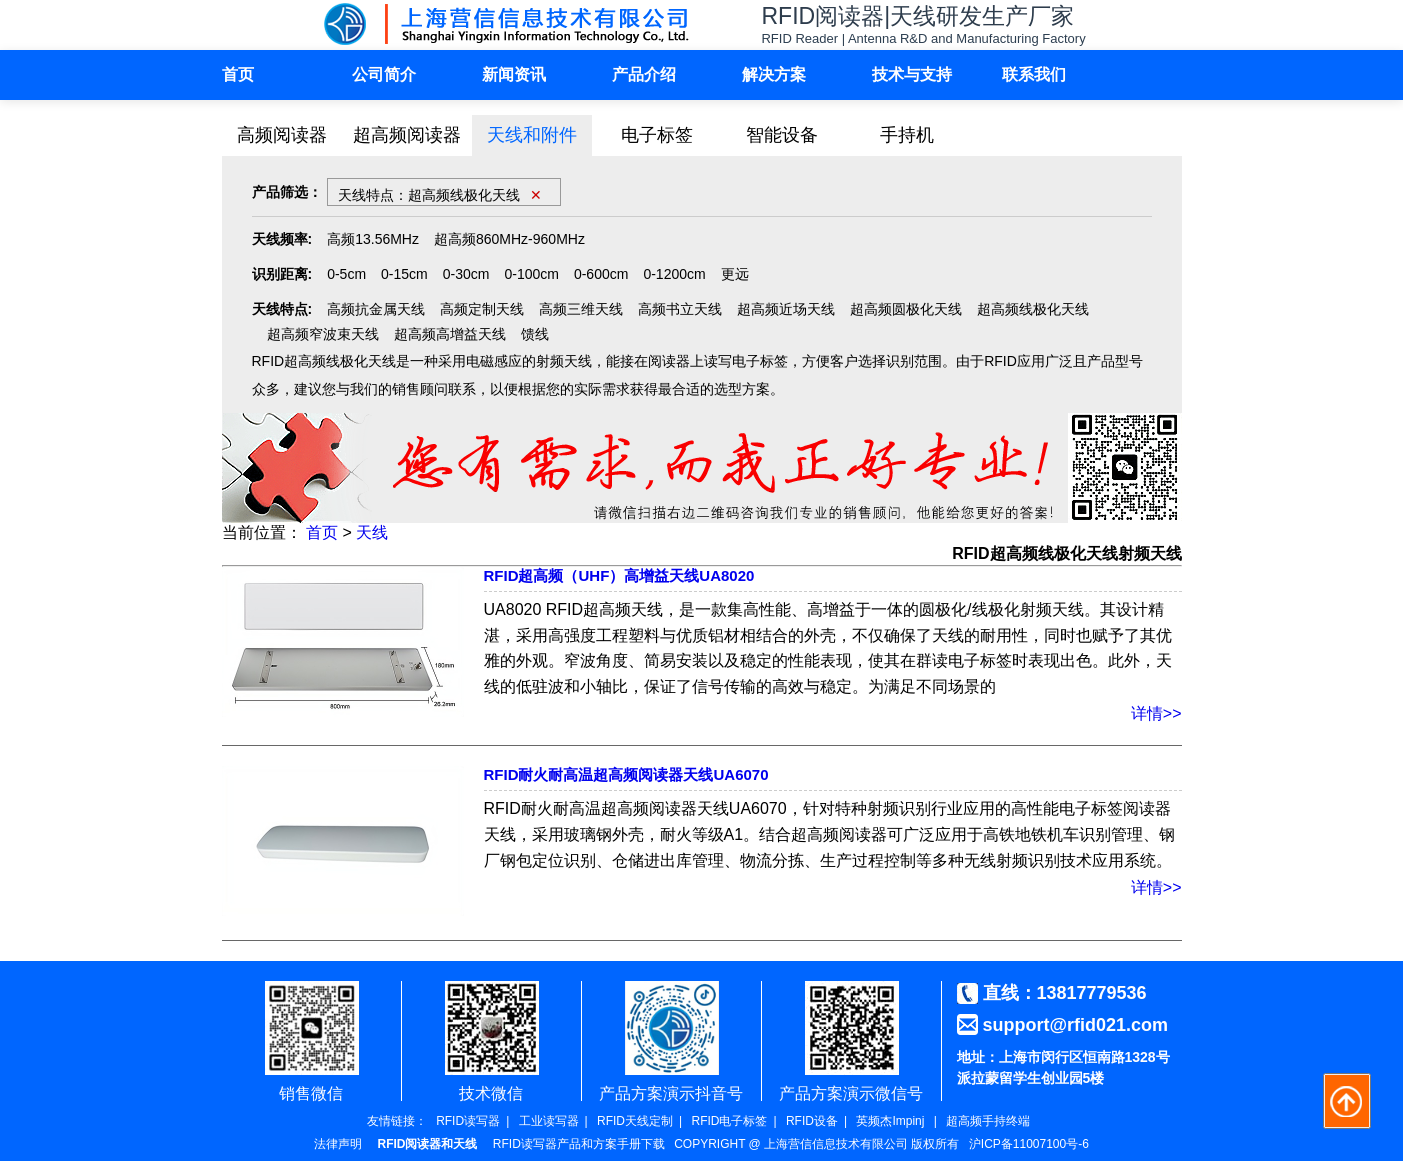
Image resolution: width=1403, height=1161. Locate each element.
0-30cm (466, 274)
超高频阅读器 (407, 135)
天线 (372, 532)
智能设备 (782, 135)
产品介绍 (644, 74)
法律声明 (338, 1144)
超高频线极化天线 (1033, 309)
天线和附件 (532, 135)
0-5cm (346, 274)
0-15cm (404, 274)
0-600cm (601, 274)
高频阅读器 (282, 135)
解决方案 (774, 74)
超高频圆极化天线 (906, 309)
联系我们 (1034, 74)
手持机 (907, 135)
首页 (238, 74)
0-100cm (531, 274)
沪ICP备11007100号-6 (1029, 1144)
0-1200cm (674, 274)
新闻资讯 (514, 74)
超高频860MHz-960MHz (509, 239)
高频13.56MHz (373, 239)
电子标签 (657, 135)
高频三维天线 (581, 309)
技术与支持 (912, 74)
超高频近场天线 (786, 309)
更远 (735, 274)
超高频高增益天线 (450, 334)
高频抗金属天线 (376, 309)
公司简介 (384, 74)
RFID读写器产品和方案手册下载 (579, 1144)
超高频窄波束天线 (323, 334)
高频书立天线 (680, 309)
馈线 (535, 334)
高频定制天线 (482, 309)
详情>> (1156, 713)
